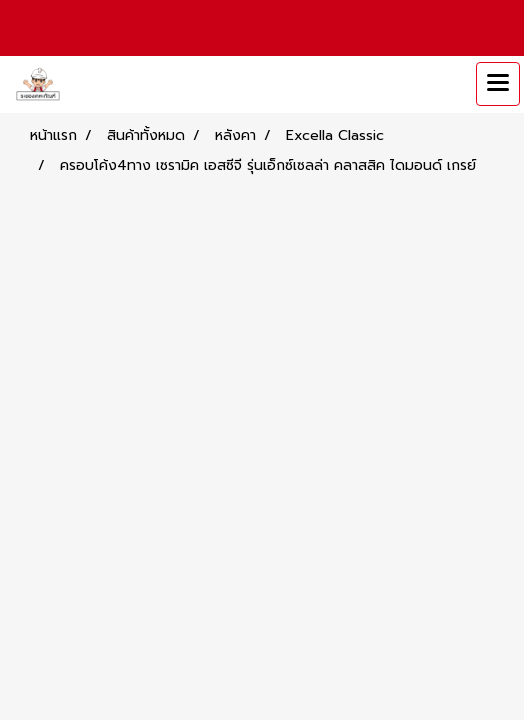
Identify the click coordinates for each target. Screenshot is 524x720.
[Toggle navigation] (498, 84)
